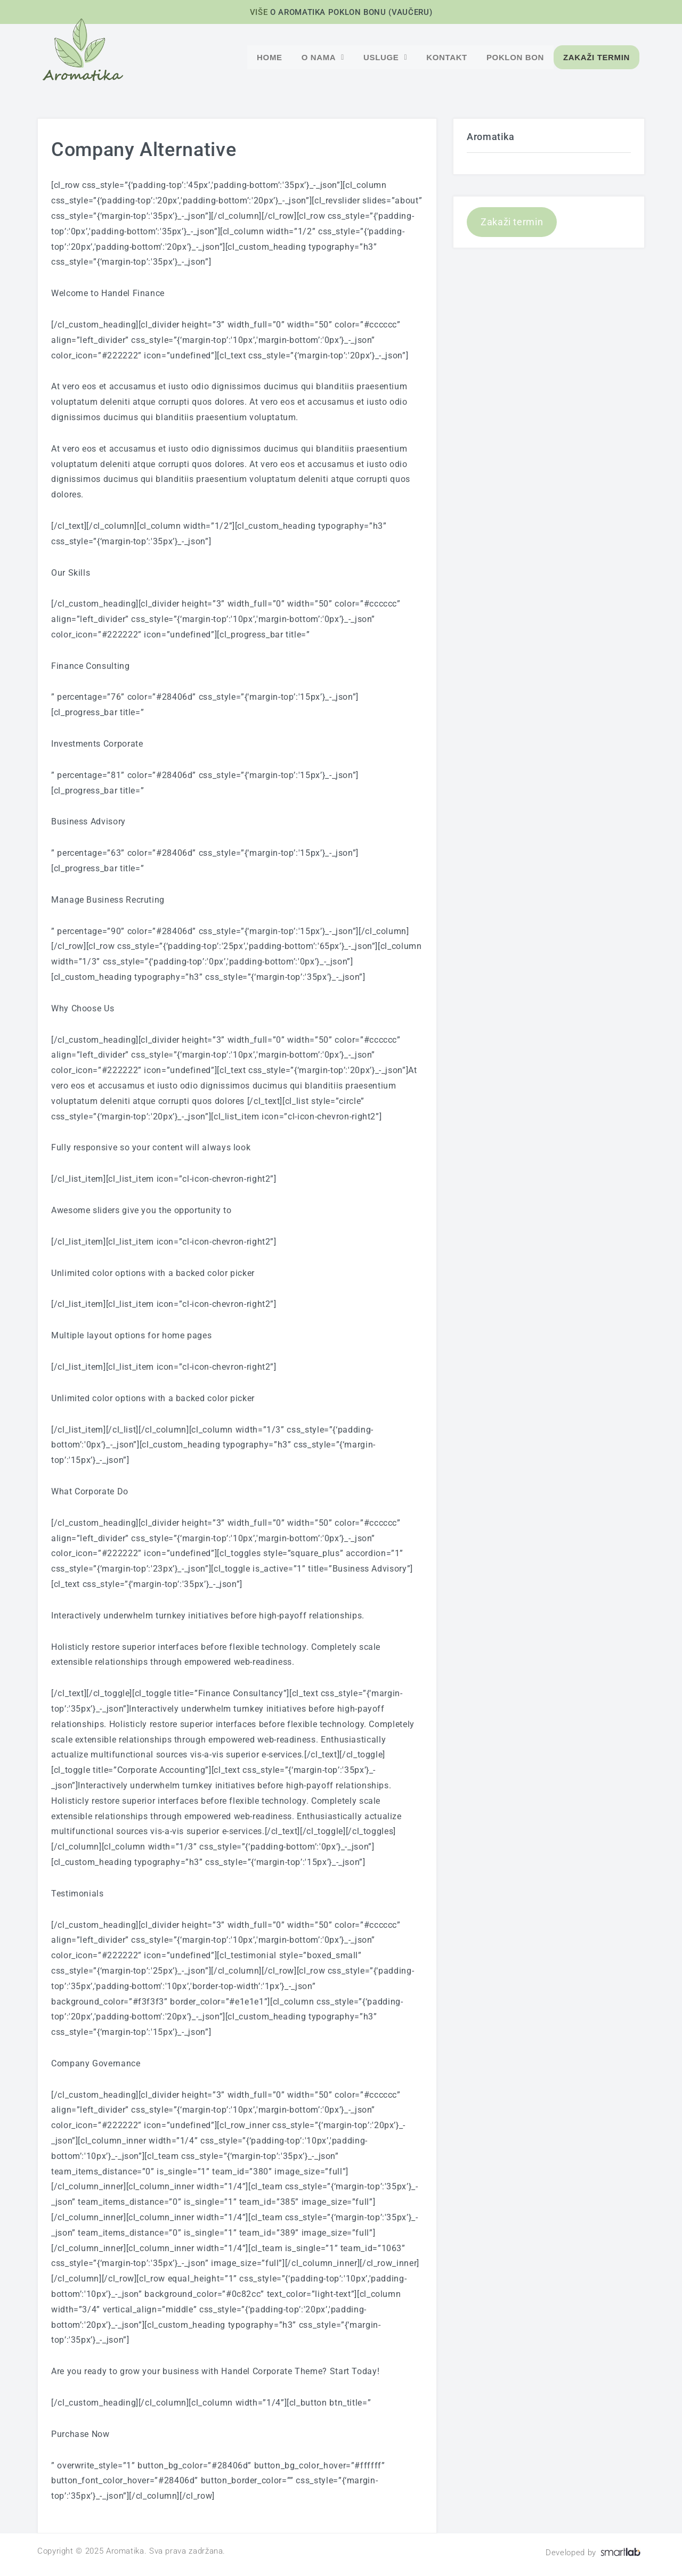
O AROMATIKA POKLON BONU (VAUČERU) (351, 12)
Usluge (385, 57)
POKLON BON (515, 57)
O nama (323, 57)
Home (269, 57)
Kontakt (446, 57)
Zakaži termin (596, 57)
